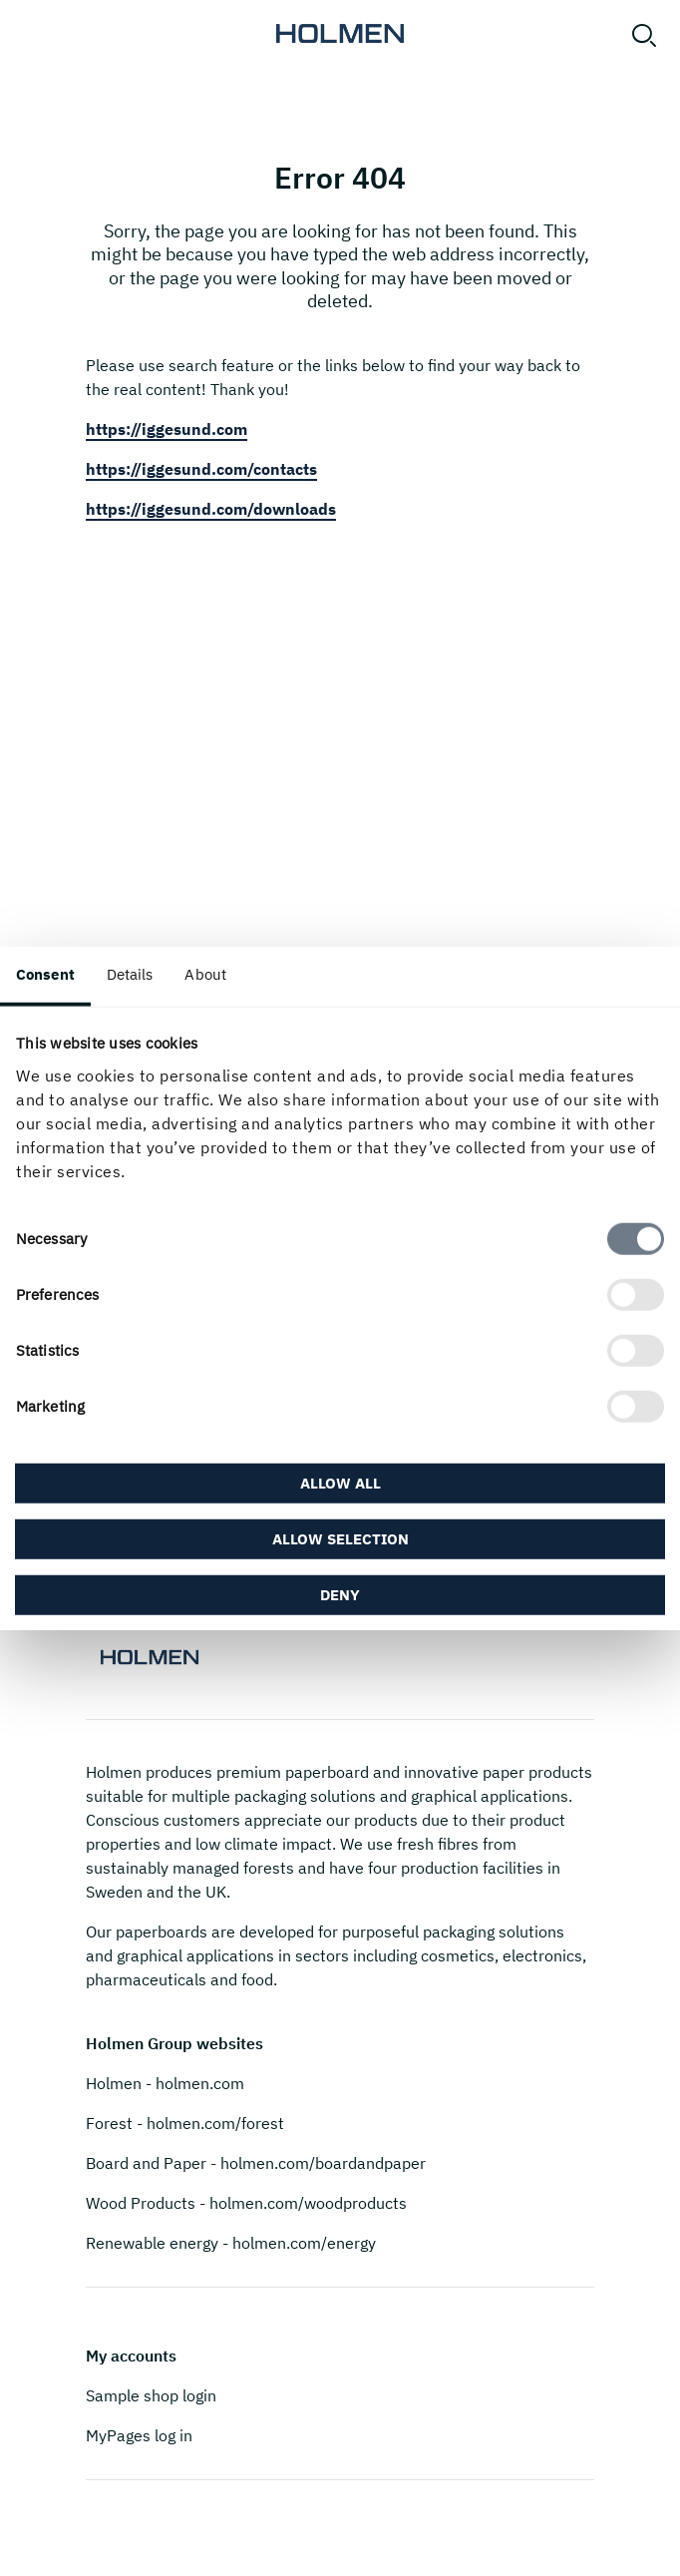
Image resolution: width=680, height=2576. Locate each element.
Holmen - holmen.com (165, 2083)
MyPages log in (139, 2435)
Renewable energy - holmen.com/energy (231, 2243)
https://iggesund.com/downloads (211, 509)
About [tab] (205, 974)
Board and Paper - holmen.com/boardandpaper (256, 2163)
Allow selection (340, 1537)
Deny (340, 1593)
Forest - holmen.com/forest (185, 2123)
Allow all (340, 1482)
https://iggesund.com (166, 429)
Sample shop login (151, 2395)
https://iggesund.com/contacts (201, 469)
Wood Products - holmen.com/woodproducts (246, 2203)
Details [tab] (130, 974)
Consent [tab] (45, 974)
